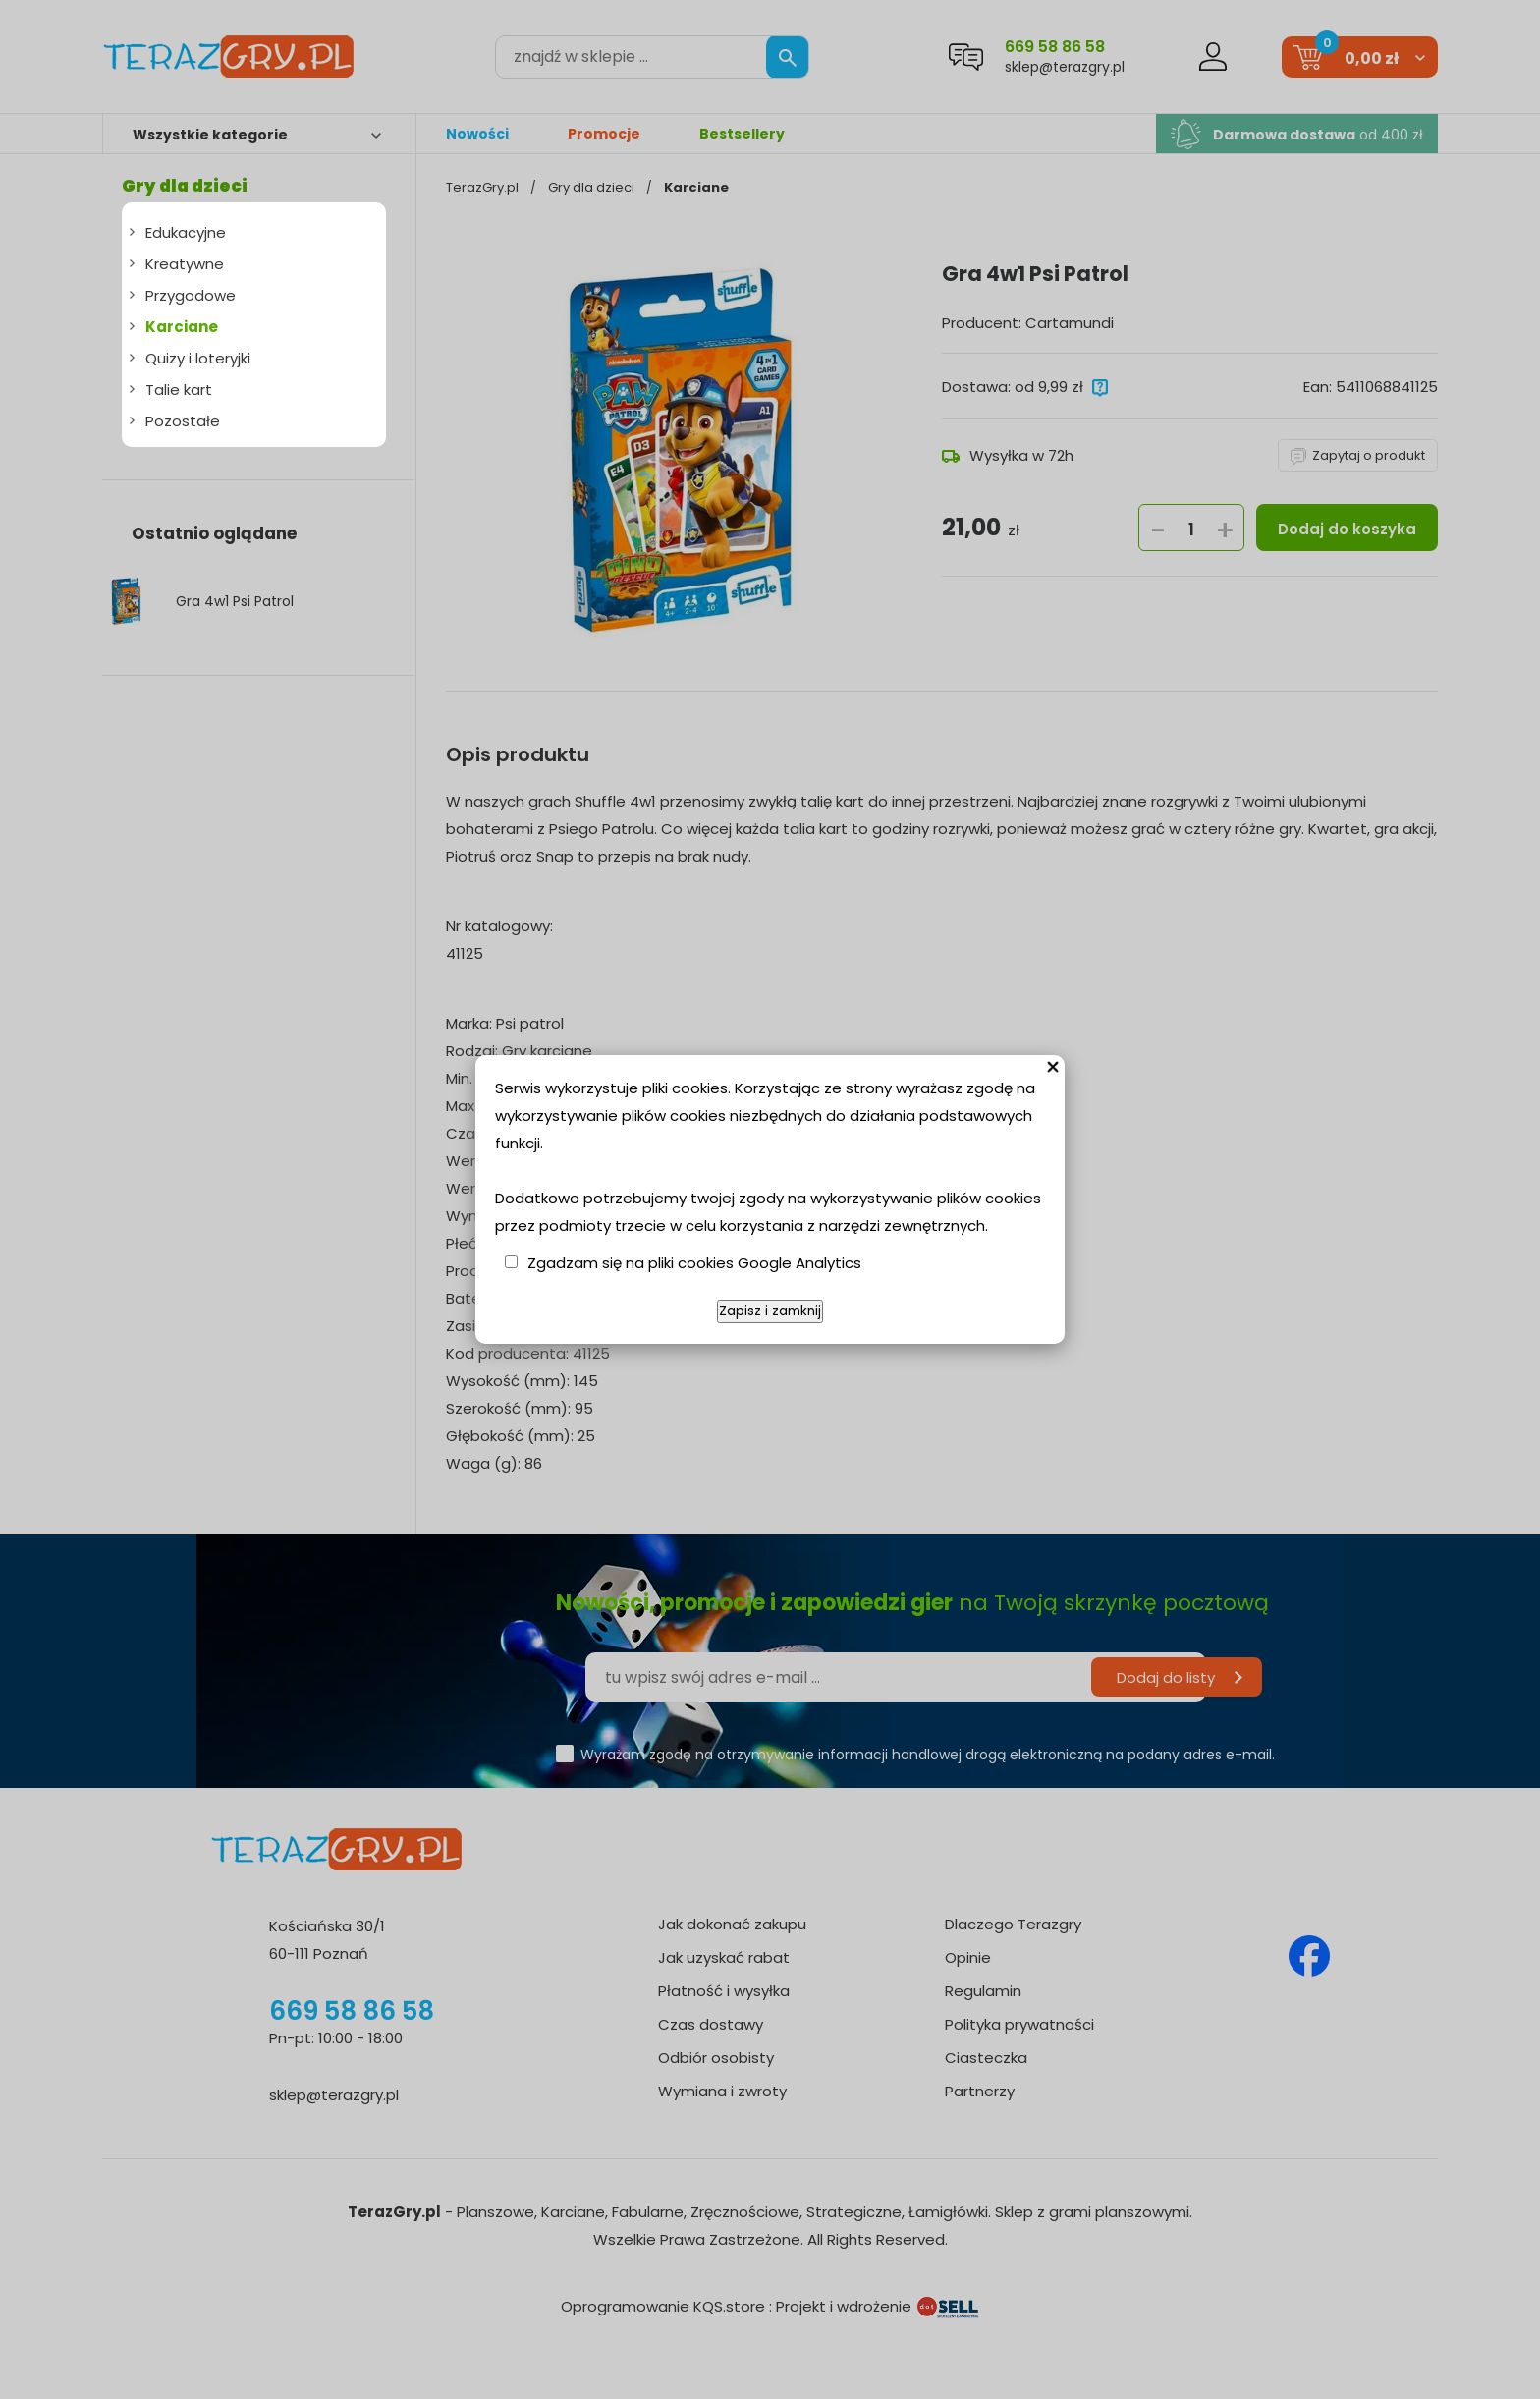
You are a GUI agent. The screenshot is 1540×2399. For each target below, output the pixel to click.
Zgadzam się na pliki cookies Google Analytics (694, 1263)
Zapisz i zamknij (770, 1311)
